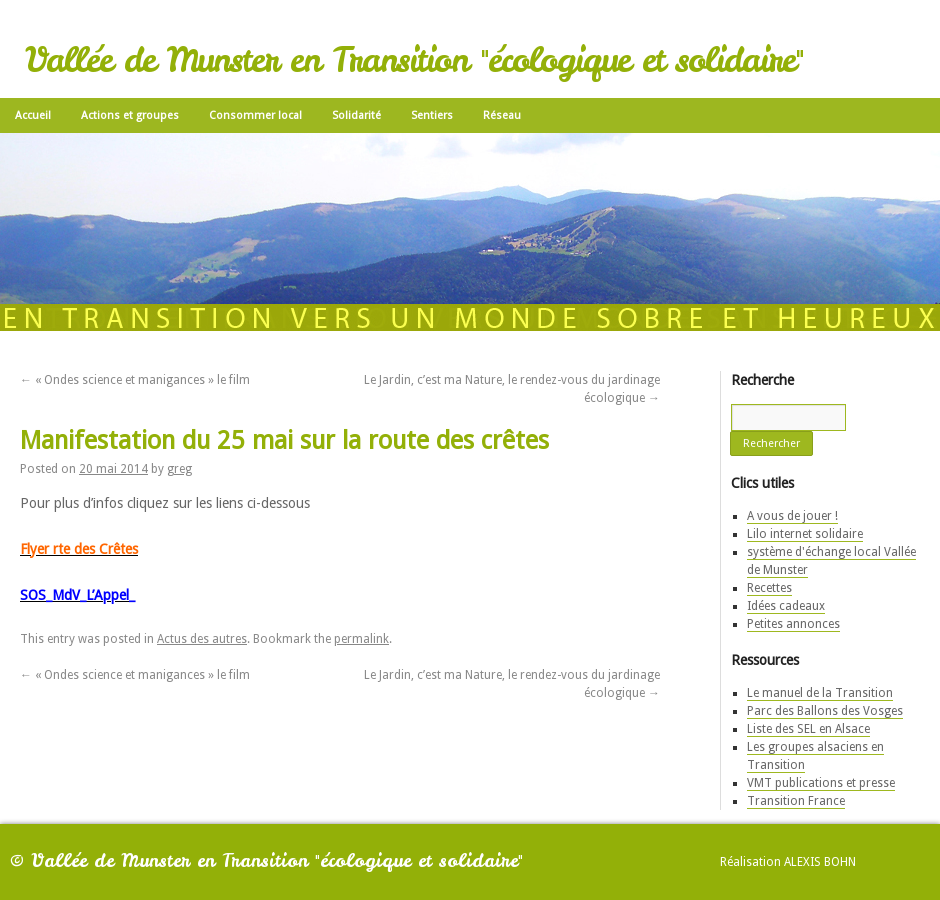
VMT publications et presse (821, 783)
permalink (361, 639)
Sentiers (432, 115)
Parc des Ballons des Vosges (825, 711)
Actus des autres (202, 639)
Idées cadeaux (786, 606)
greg (179, 469)
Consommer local (255, 115)
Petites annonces (793, 624)
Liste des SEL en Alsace (808, 729)
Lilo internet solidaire (805, 534)
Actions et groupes (130, 115)
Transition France (796, 801)
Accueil (33, 115)
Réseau (502, 115)
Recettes (769, 588)
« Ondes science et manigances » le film (135, 380)
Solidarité (356, 115)
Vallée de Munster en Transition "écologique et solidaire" (414, 60)
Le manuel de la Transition (820, 693)
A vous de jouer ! (792, 516)
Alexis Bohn (820, 862)
